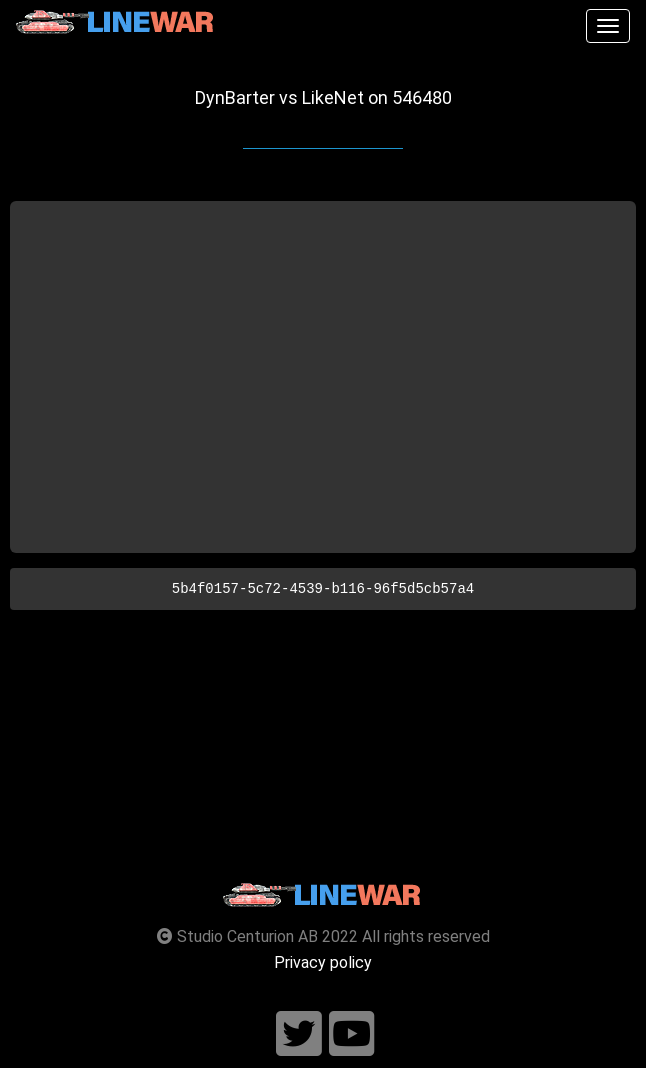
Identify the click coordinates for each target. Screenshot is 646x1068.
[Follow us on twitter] (299, 1034)
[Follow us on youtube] (352, 1034)
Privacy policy (323, 962)
